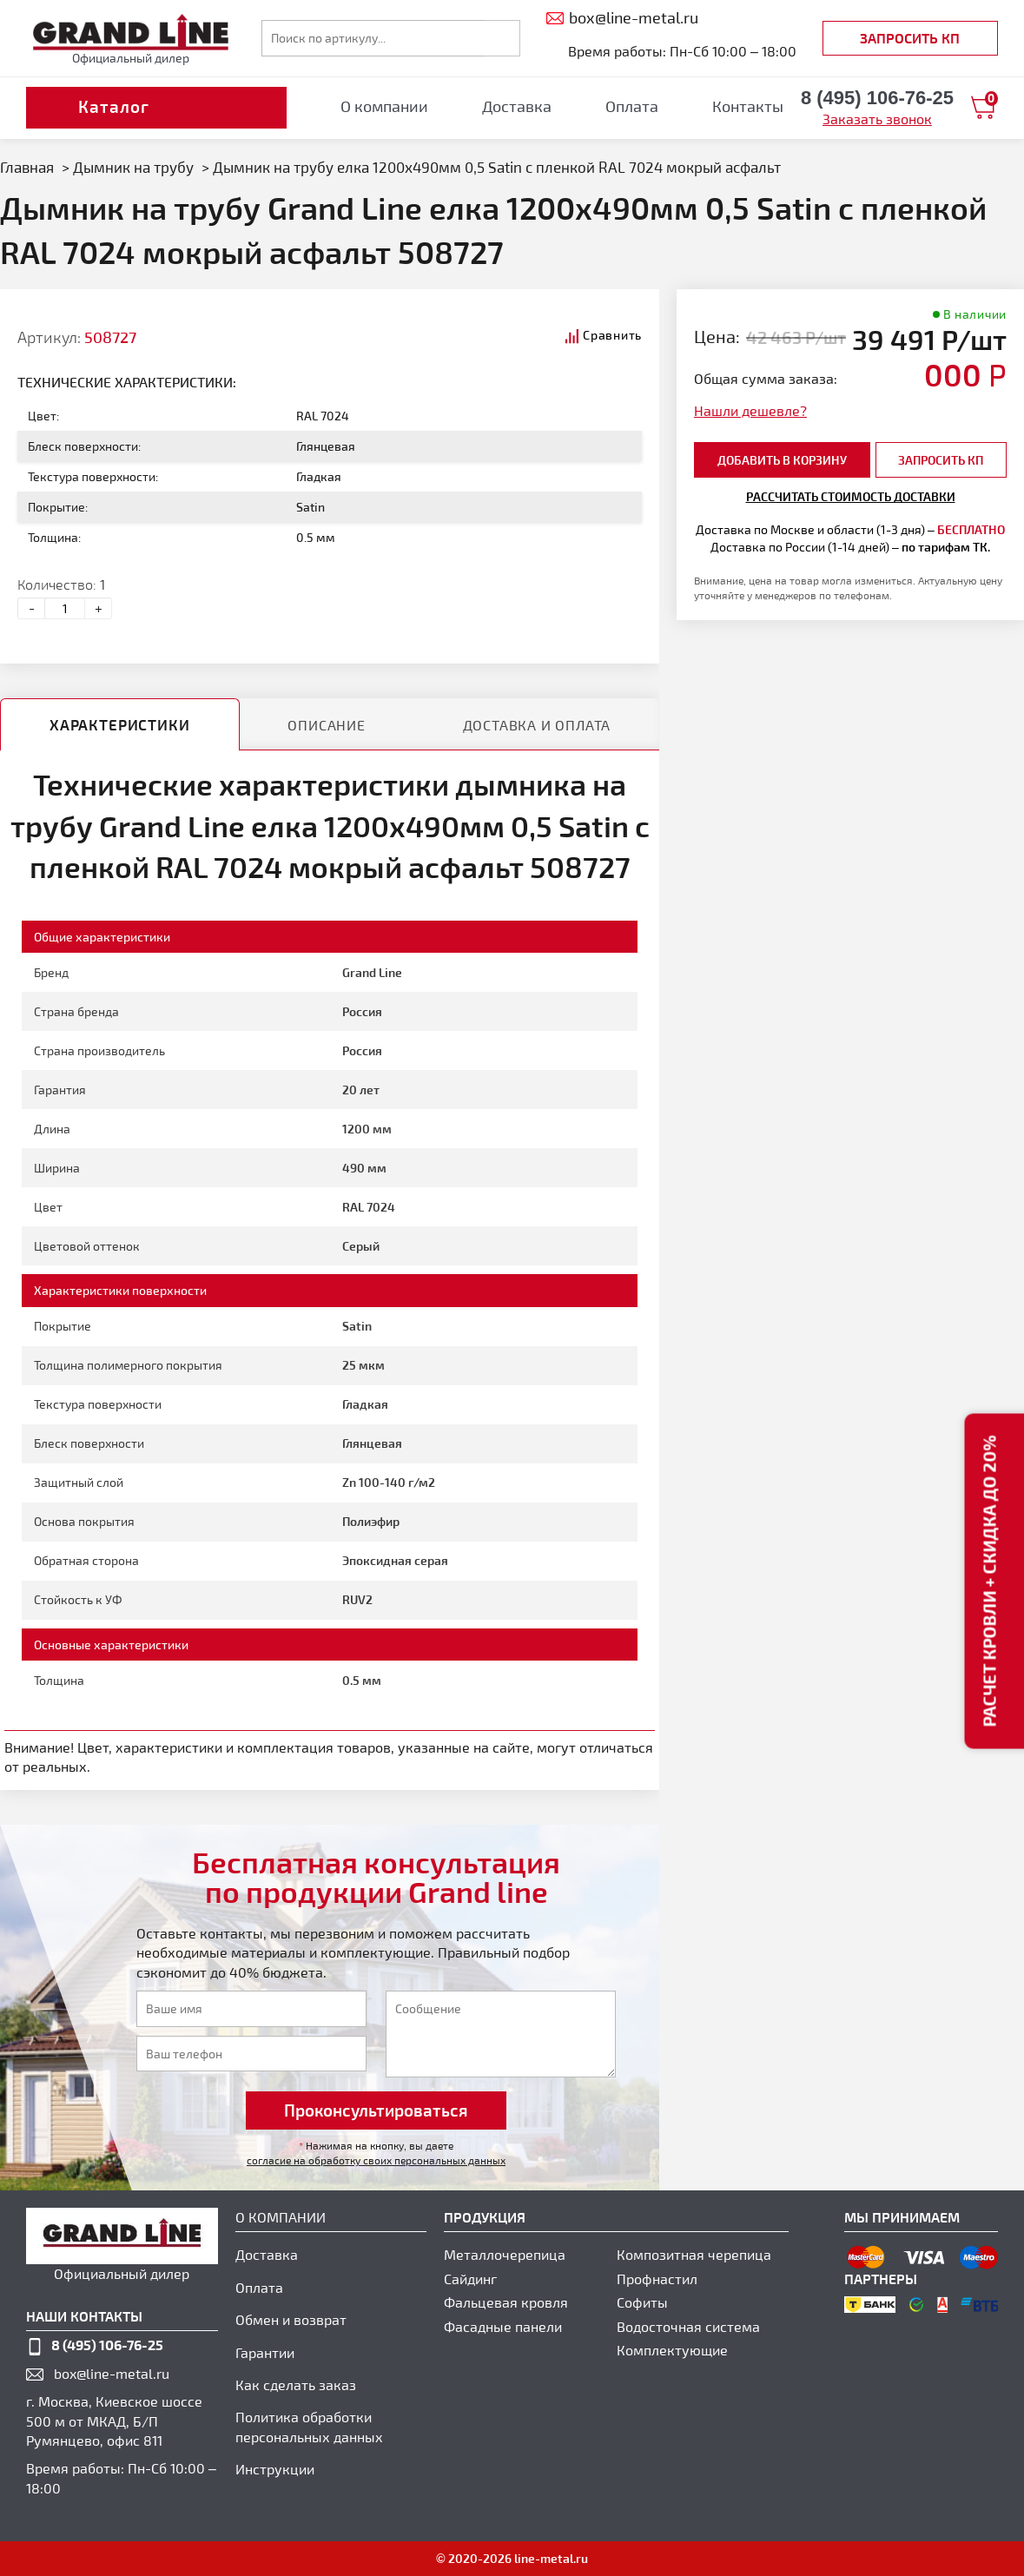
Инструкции (274, 2468)
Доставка (517, 106)
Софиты (642, 2302)
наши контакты (84, 2316)
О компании (384, 106)
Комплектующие (672, 2350)
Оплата (631, 106)
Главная (27, 166)
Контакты (747, 106)
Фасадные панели (503, 2326)
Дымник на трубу (133, 166)
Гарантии (264, 2352)
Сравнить (612, 334)
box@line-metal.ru (111, 2373)
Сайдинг (470, 2278)
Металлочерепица (504, 2254)
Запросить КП (910, 38)
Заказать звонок (877, 118)
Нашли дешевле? (750, 410)
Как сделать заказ (295, 2384)
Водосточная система (688, 2326)
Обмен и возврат (291, 2319)
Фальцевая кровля (506, 2302)
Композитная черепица (694, 2254)
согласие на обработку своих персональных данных (376, 2160)
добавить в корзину (782, 459)
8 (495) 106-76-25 (107, 2344)
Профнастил (657, 2278)
